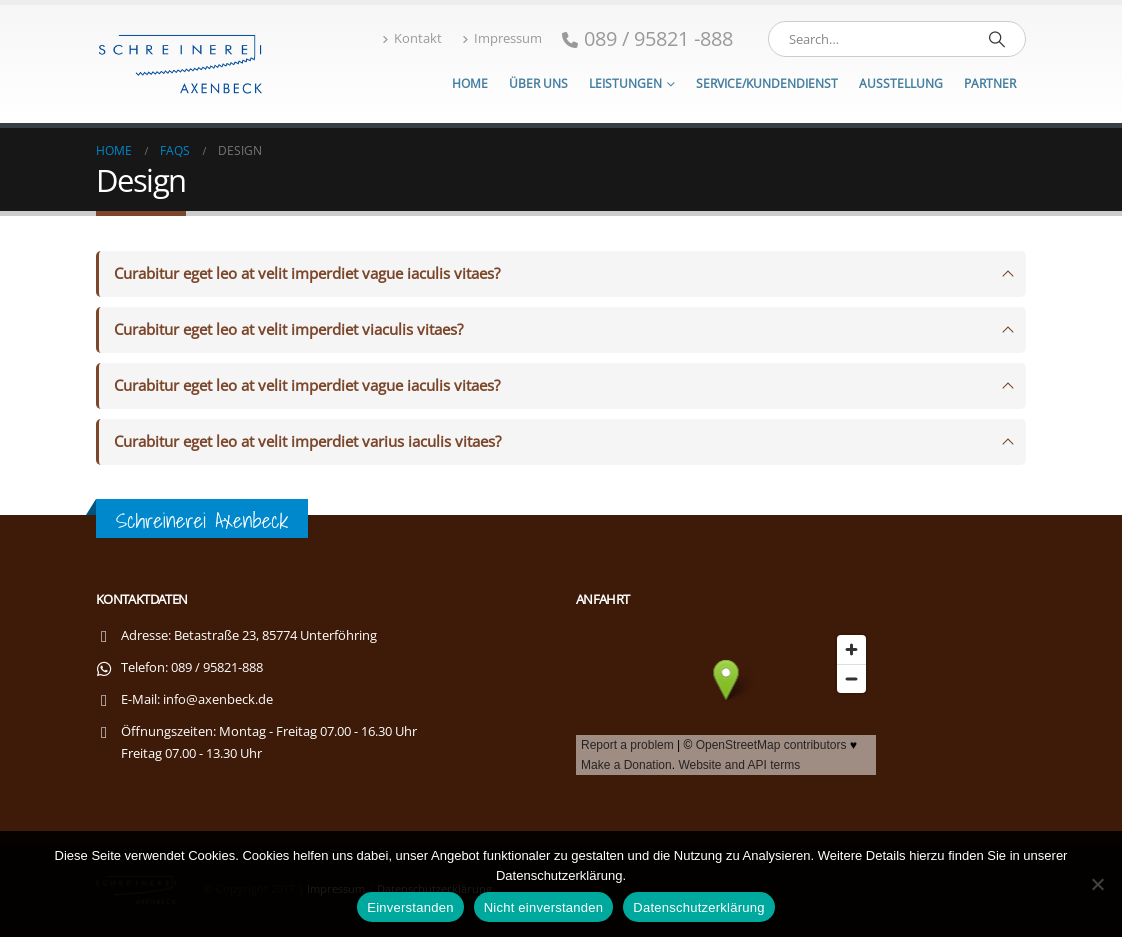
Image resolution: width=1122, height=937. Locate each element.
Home (470, 83)
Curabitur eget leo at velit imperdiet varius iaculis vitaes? (307, 441)
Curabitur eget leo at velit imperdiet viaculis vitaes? (288, 329)
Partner (990, 83)
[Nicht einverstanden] (1097, 884)
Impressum (502, 38)
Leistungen (625, 83)
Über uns (538, 83)
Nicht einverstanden (544, 907)
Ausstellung (901, 83)
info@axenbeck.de (218, 699)
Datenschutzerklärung (698, 907)
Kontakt (412, 38)
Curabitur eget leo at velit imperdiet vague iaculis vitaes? (307, 273)
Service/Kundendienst (767, 83)
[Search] (997, 39)
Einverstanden (410, 907)
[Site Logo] (181, 63)
